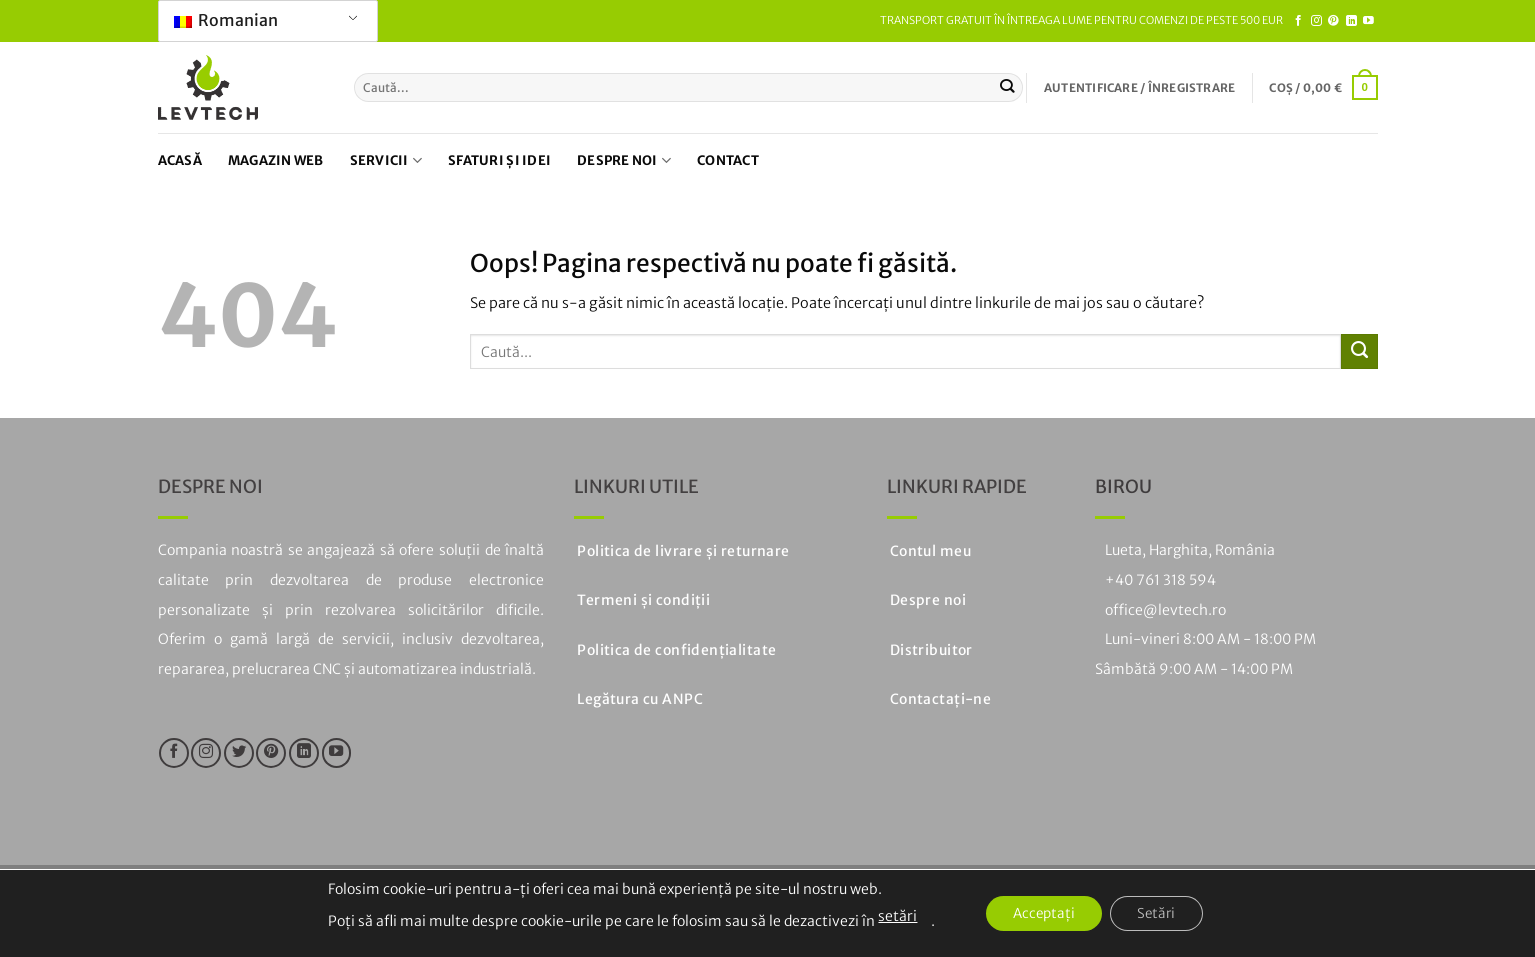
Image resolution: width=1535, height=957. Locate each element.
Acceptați (1040, 914)
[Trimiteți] (1007, 87)
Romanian (226, 20)
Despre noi (624, 160)
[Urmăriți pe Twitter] (239, 753)
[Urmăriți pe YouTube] (1368, 21)
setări (889, 916)
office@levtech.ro (1165, 610)
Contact (728, 160)
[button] (1139, 88)
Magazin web (276, 160)
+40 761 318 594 (1160, 580)
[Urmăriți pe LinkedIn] (1351, 21)
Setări (1161, 914)
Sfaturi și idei (499, 160)
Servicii (386, 160)
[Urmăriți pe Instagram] (1316, 21)
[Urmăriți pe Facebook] (1298, 21)
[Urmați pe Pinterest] (1333, 21)
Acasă (180, 160)
